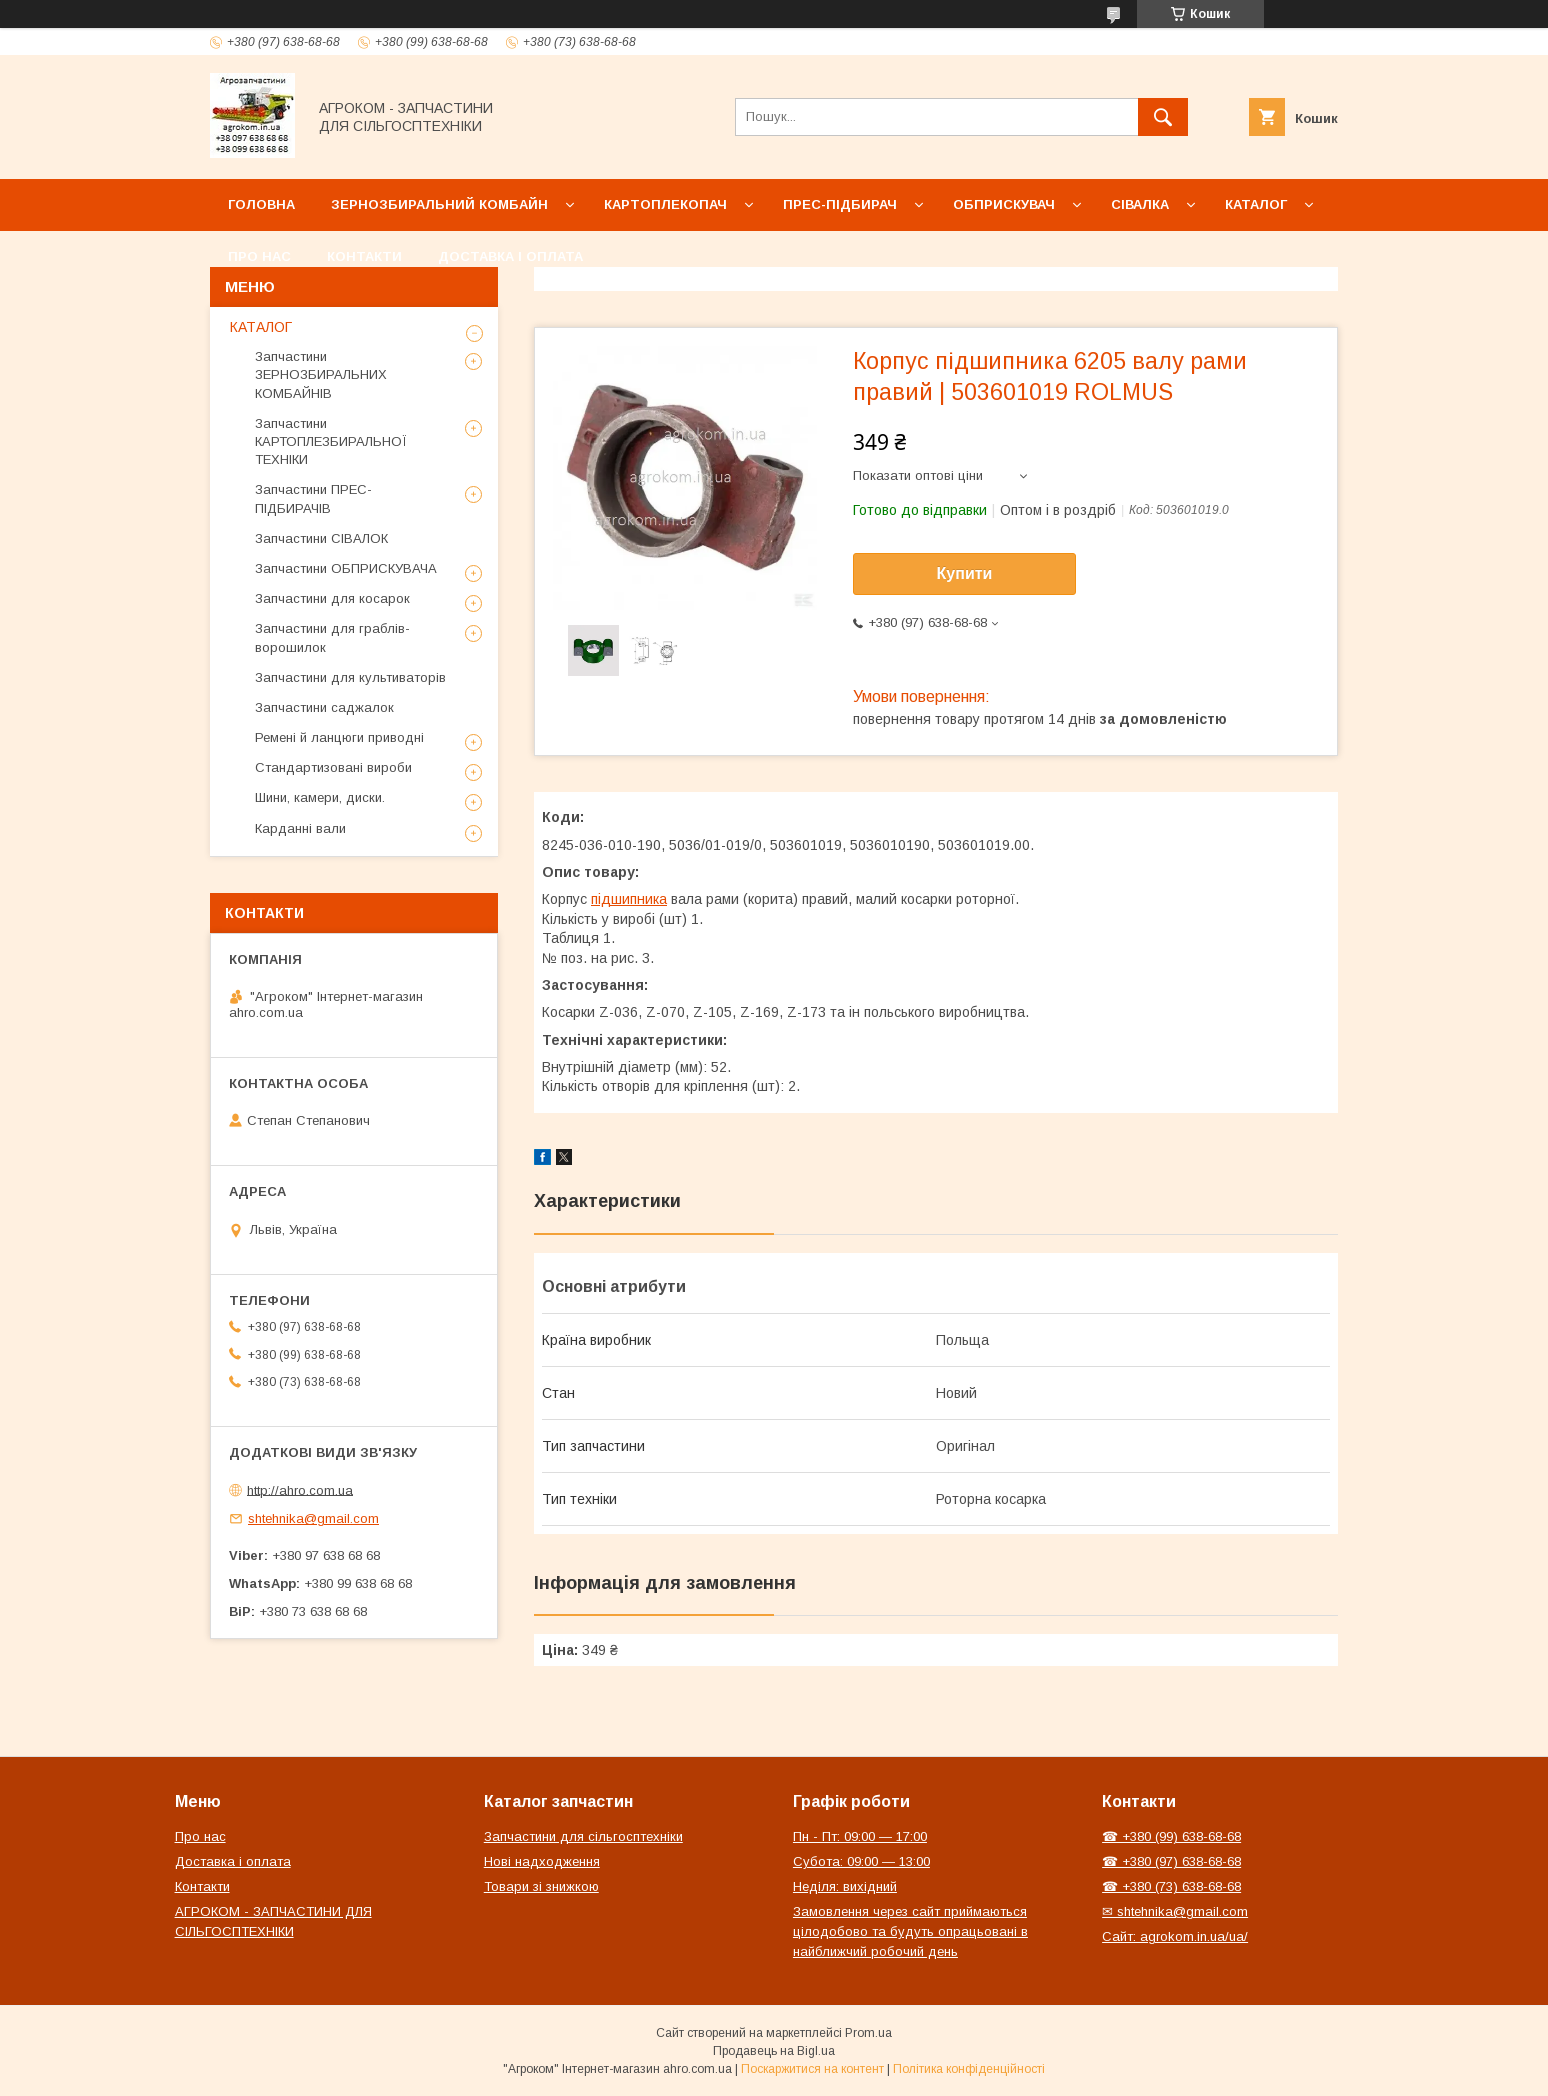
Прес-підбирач (840, 204)
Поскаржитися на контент (812, 2069)
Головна (261, 204)
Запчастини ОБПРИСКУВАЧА (346, 568)
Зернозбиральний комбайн (439, 204)
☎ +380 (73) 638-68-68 (1171, 1886)
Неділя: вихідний (845, 1886)
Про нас (259, 256)
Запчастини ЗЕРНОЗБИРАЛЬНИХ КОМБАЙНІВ (321, 374)
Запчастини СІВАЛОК (321, 538)
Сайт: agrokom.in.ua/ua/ (1175, 1936)
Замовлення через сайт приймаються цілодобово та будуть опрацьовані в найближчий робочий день (910, 1931)
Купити (965, 573)
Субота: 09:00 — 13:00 (861, 1861)
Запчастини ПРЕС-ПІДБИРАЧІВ (313, 498)
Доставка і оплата (510, 256)
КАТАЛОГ (261, 327)
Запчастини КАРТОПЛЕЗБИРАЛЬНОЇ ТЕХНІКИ (331, 441)
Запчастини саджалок (324, 707)
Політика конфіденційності (969, 2069)
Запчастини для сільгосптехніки (583, 1836)
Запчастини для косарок (332, 598)
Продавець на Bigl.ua (774, 2051)
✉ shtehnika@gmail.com (1175, 1911)
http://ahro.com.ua (300, 1489)
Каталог (1256, 204)
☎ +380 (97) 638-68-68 (1171, 1861)
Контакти (364, 256)
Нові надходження (542, 1861)
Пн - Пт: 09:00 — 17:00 (860, 1836)
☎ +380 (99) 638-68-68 (1171, 1836)
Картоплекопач (665, 204)
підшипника (629, 899)
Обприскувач (1004, 204)
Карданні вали (300, 828)
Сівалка (1140, 204)
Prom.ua (868, 2033)
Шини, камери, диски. (320, 797)
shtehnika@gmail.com (313, 1518)
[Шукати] (1163, 117)
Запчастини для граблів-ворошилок (332, 637)
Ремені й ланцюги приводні (339, 737)
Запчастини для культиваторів (350, 677)
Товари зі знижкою (541, 1886)
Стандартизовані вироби (333, 767)
